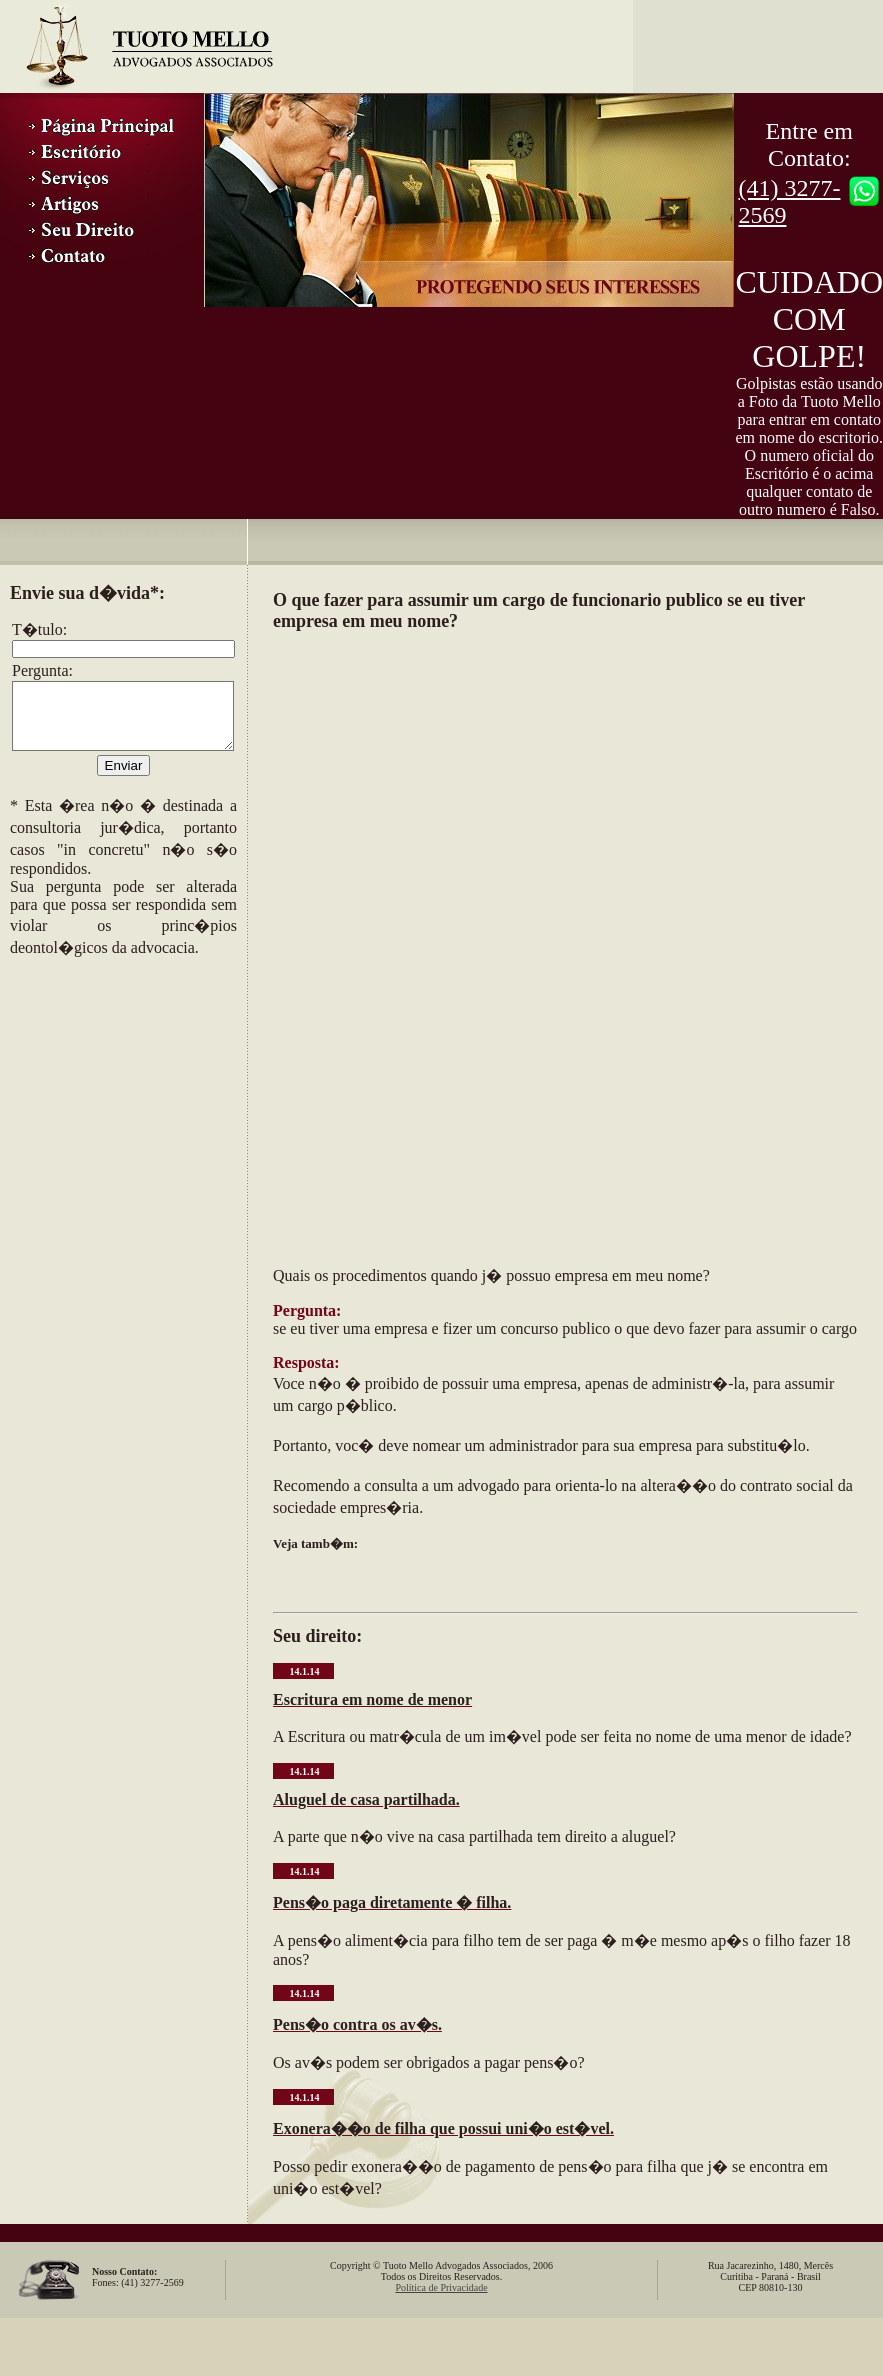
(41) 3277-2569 (789, 201)
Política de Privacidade (441, 2287)
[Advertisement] (110, 1092)
